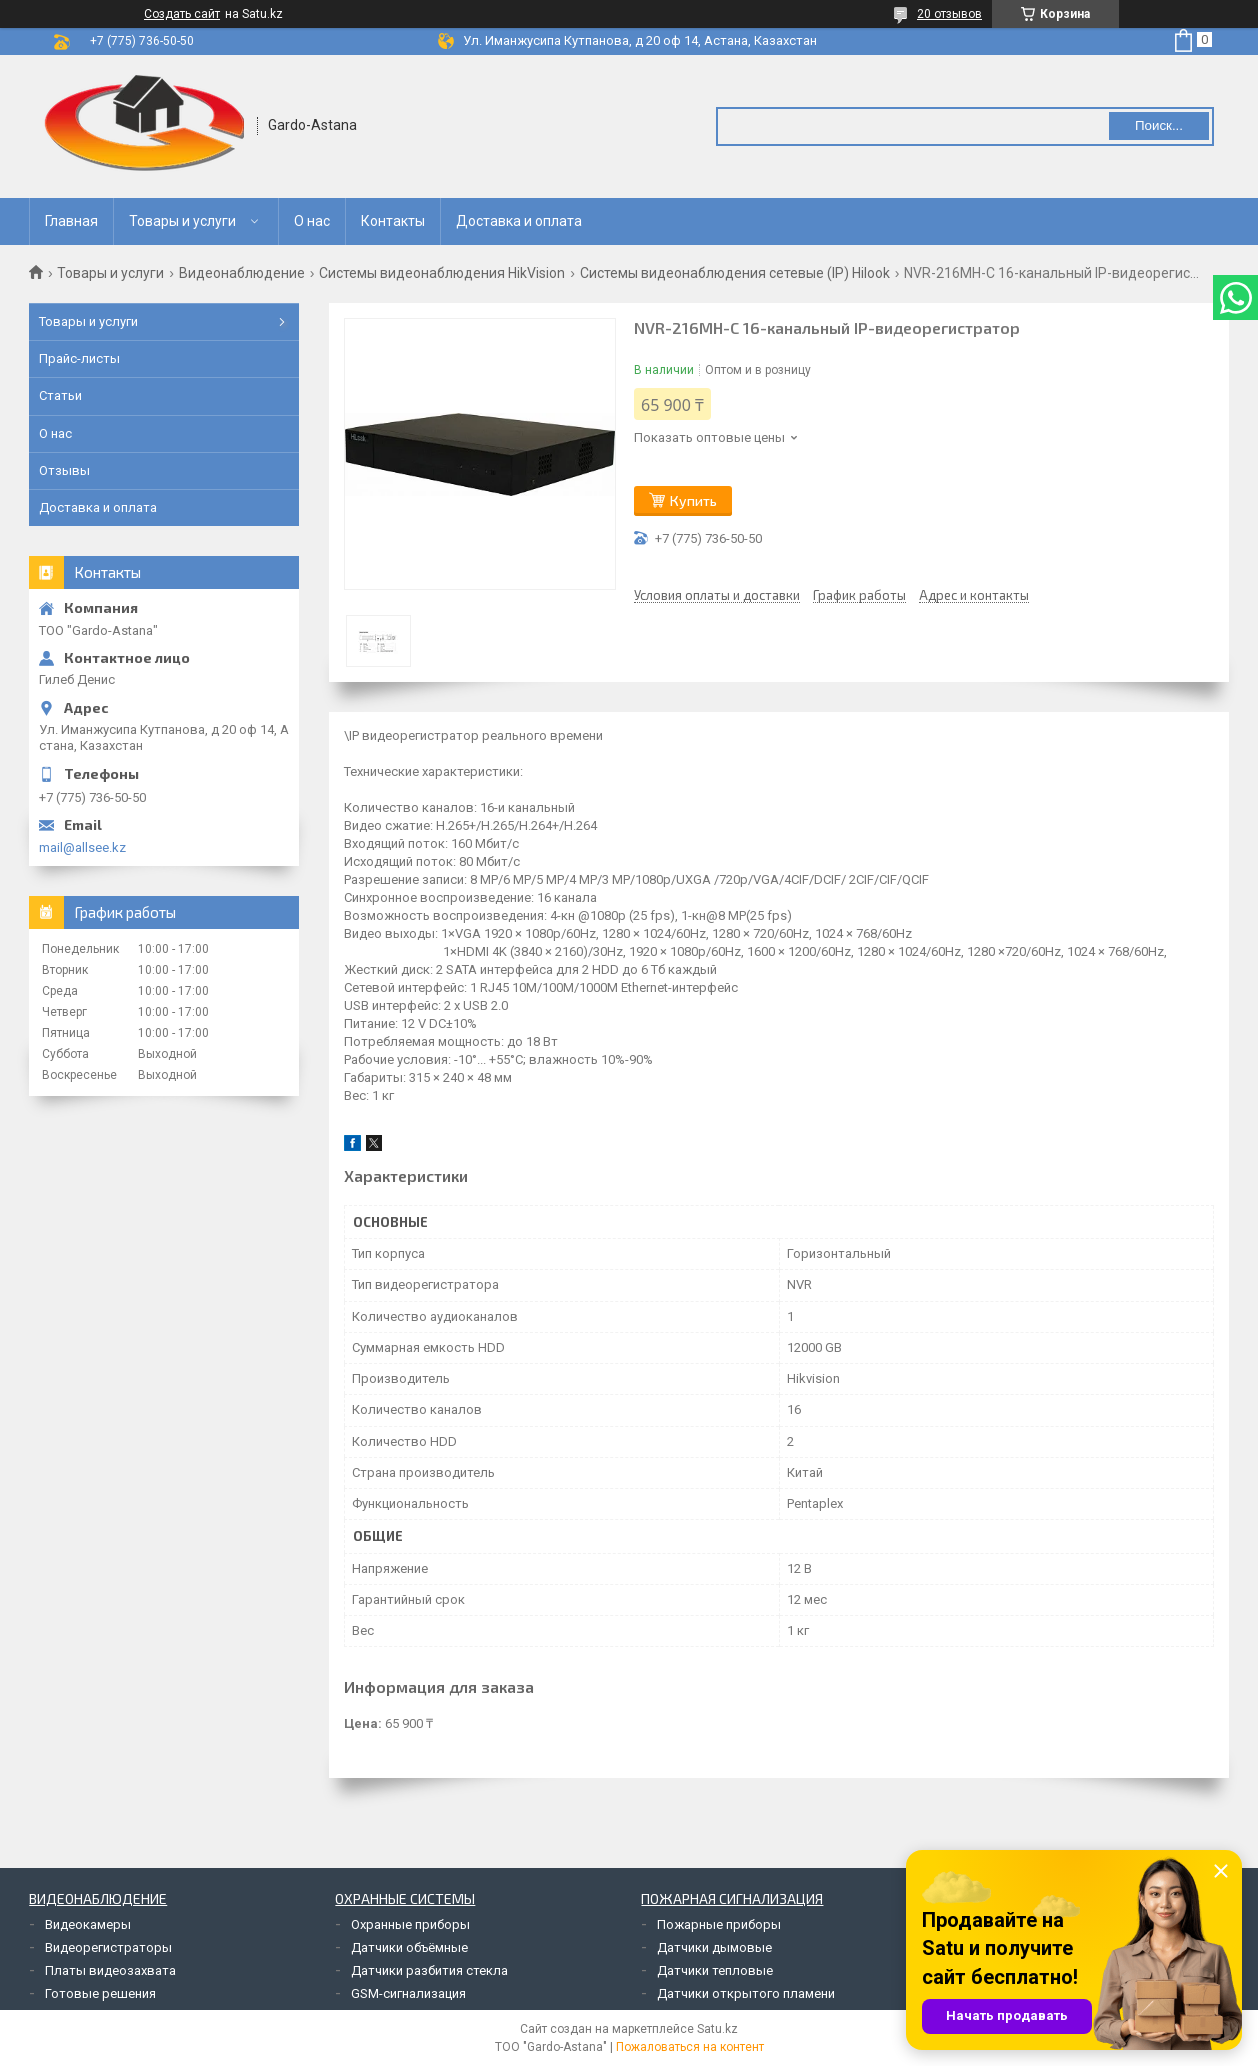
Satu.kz (717, 2029)
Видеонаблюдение (242, 273)
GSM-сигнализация (408, 1993)
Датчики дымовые (714, 1947)
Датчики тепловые (715, 1970)
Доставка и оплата (519, 221)
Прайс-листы (79, 358)
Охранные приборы (410, 1924)
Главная (71, 221)
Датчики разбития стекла (429, 1970)
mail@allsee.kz (82, 847)
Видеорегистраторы (108, 1947)
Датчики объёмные (409, 1947)
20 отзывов (949, 14)
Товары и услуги (182, 221)
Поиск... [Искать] (1159, 125)
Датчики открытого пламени (746, 1993)
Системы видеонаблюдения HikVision (442, 273)
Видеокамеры (88, 1924)
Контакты (393, 221)
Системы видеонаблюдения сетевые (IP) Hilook (735, 273)
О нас (312, 221)
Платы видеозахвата (110, 1970)
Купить (693, 500)
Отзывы (64, 470)
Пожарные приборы (719, 1924)
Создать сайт (182, 14)
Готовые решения (100, 1993)
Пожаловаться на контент (690, 2047)
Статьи (60, 395)
